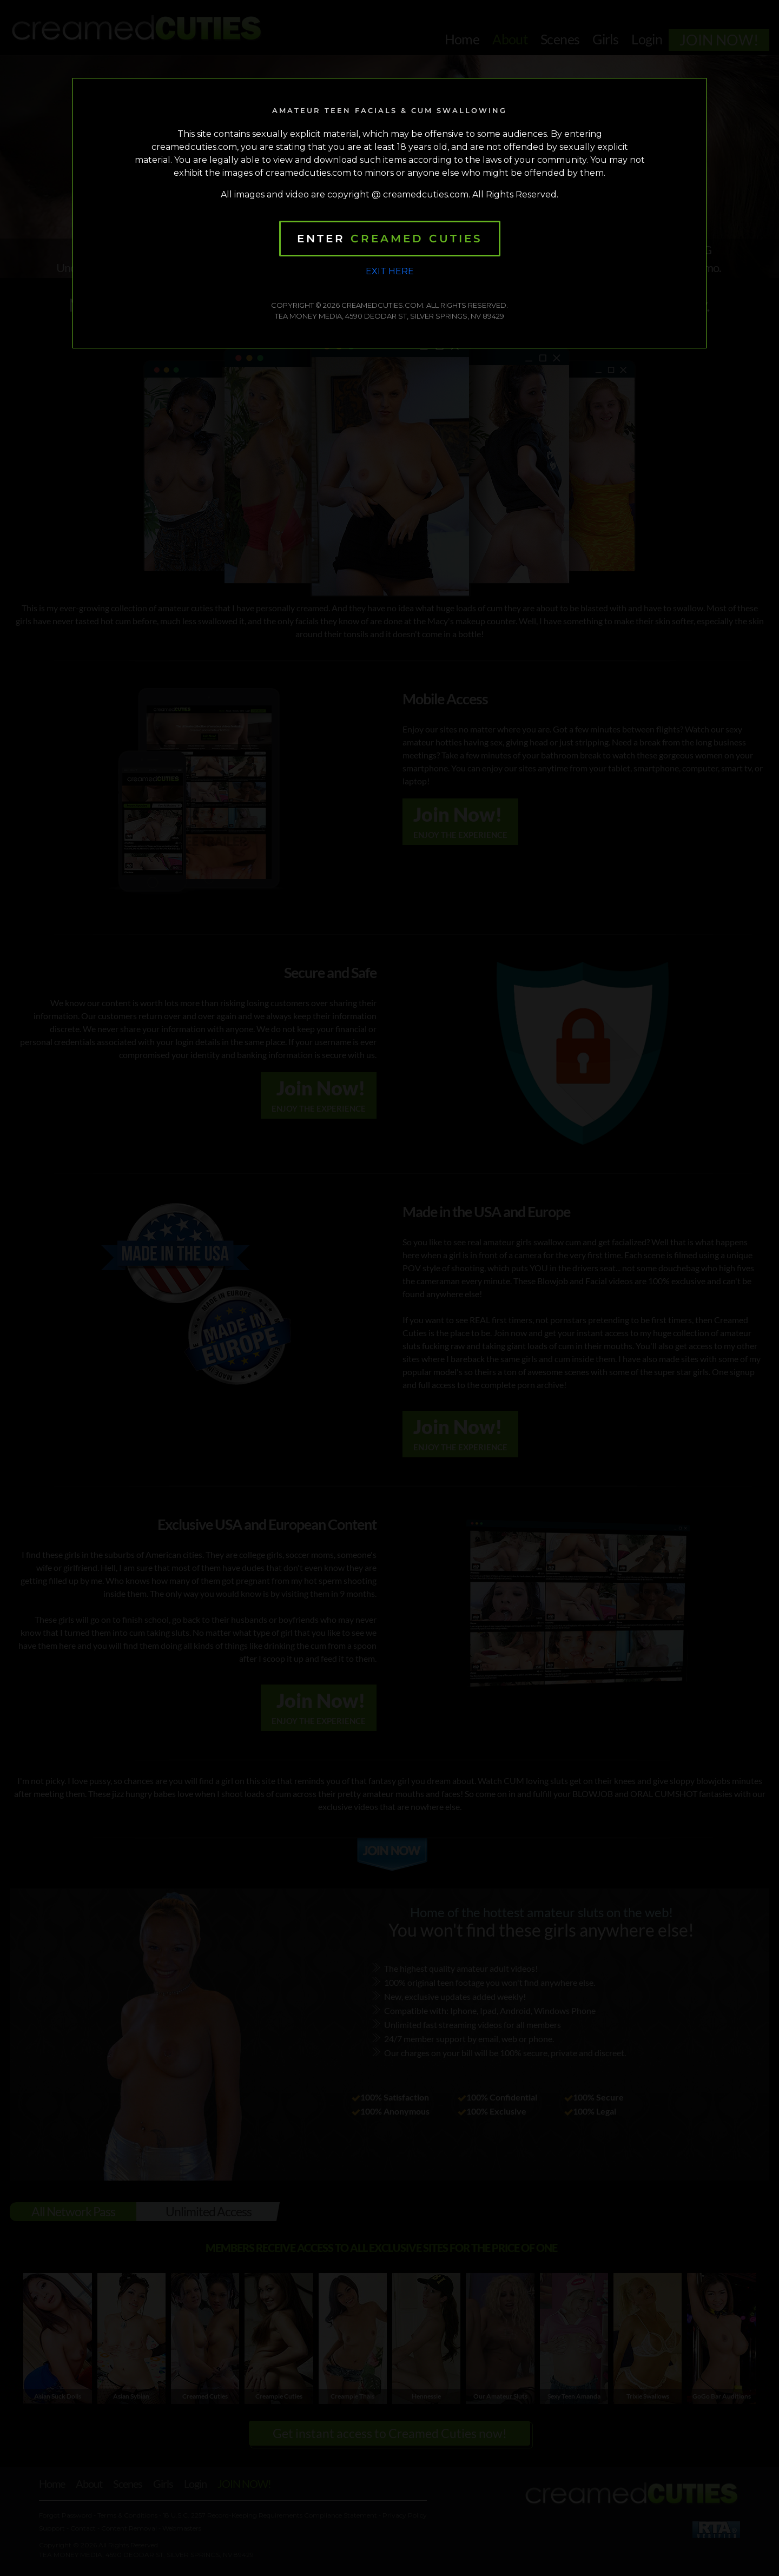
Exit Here (390, 271)
